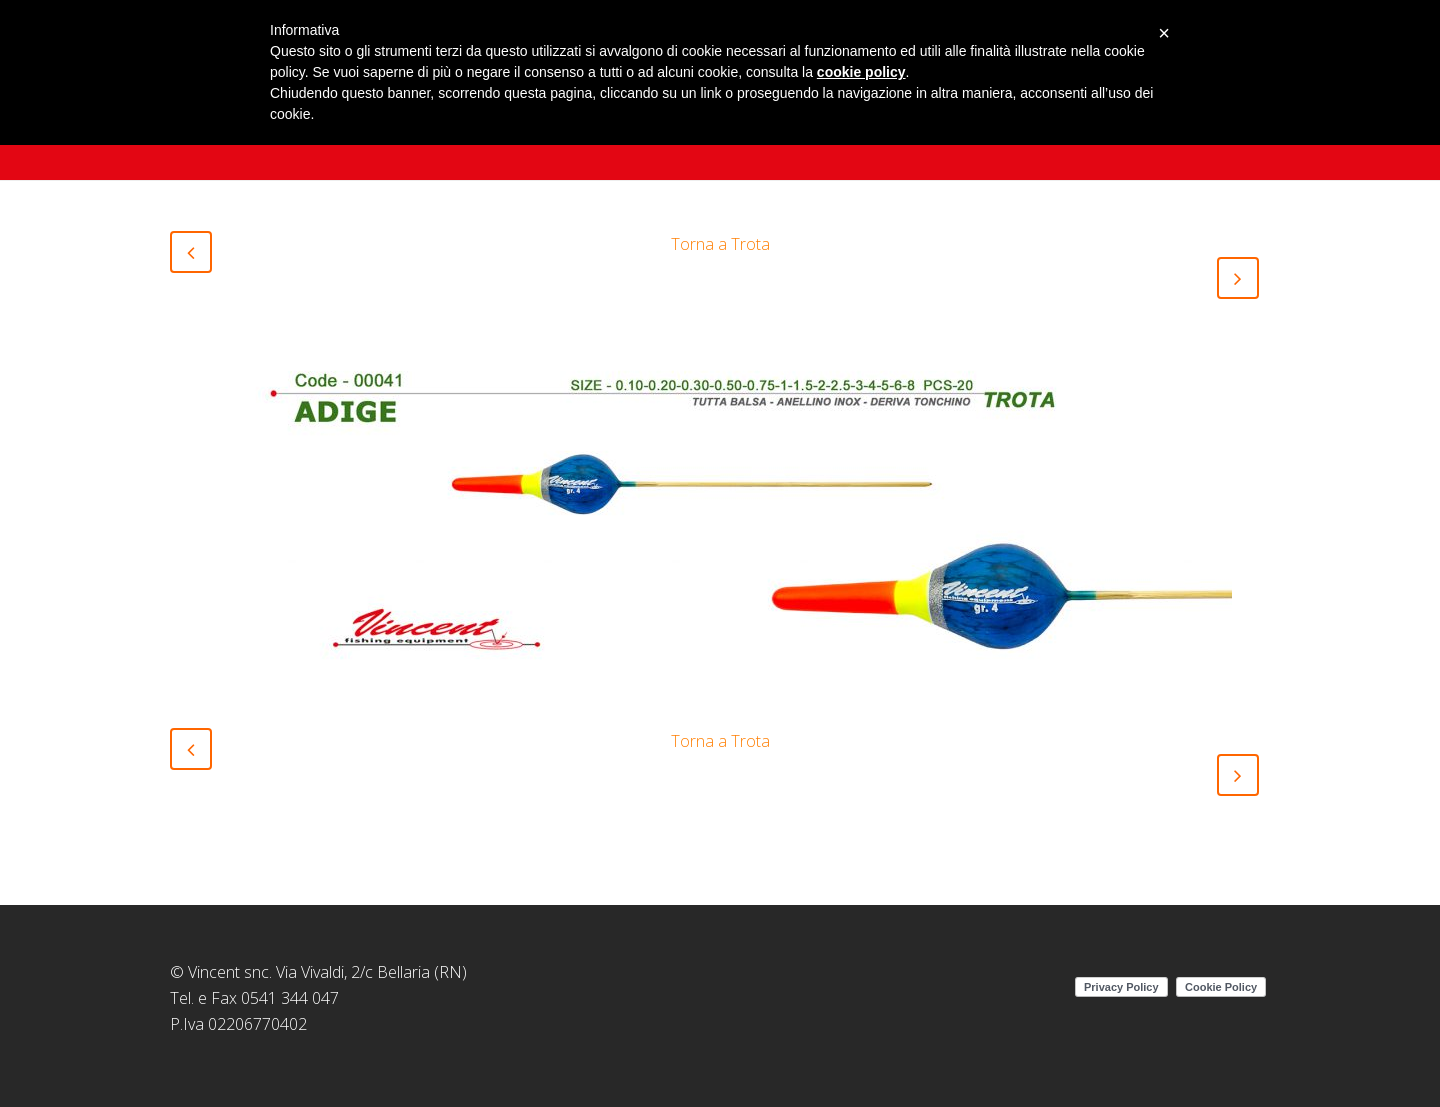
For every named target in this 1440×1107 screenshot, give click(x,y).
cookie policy (861, 72)
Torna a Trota (720, 244)
